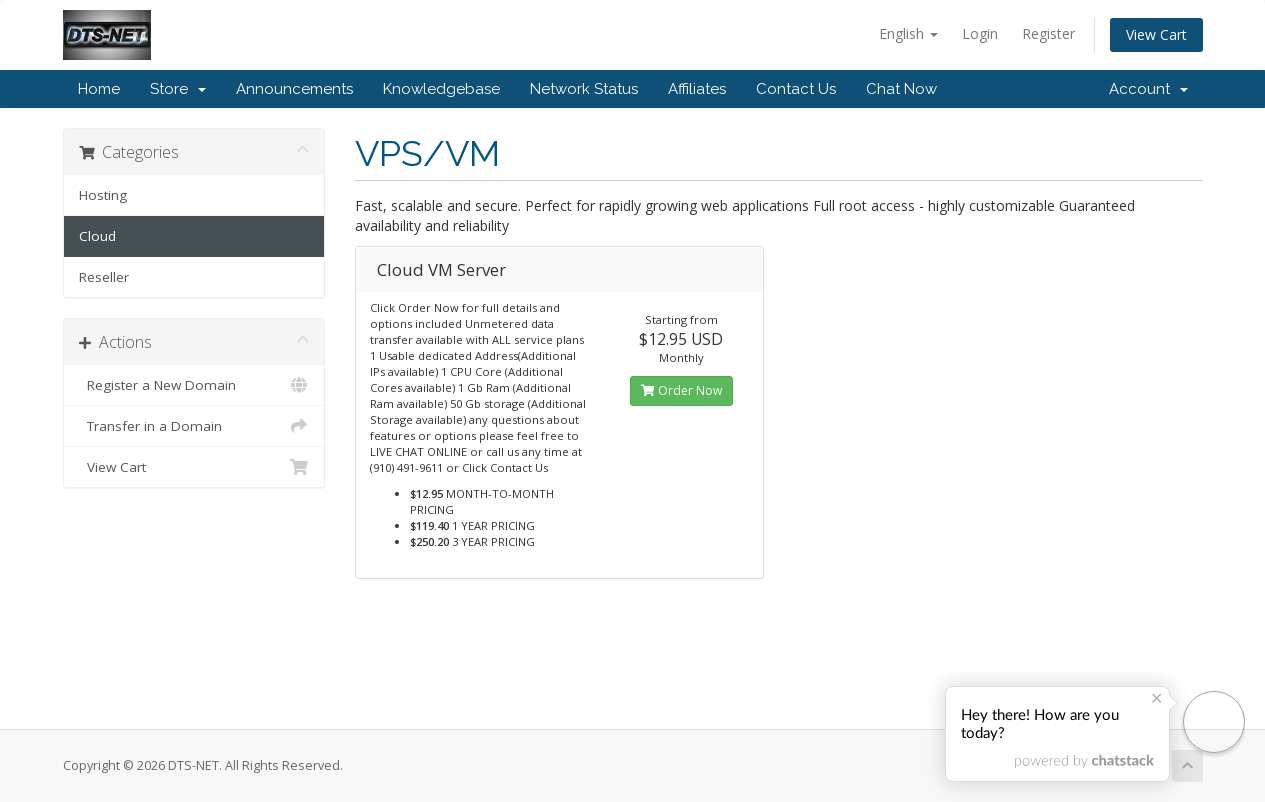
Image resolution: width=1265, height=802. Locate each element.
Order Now (681, 390)
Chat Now (901, 89)
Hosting (103, 195)
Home (99, 89)
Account (1148, 89)
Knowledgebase (441, 89)
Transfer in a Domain (194, 426)
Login (980, 33)
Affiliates (697, 89)
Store (178, 89)
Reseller (104, 277)
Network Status (584, 89)
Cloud (97, 236)
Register (1048, 33)
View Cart (1156, 34)
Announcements (294, 89)
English (908, 33)
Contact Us (796, 89)
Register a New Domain (194, 385)
